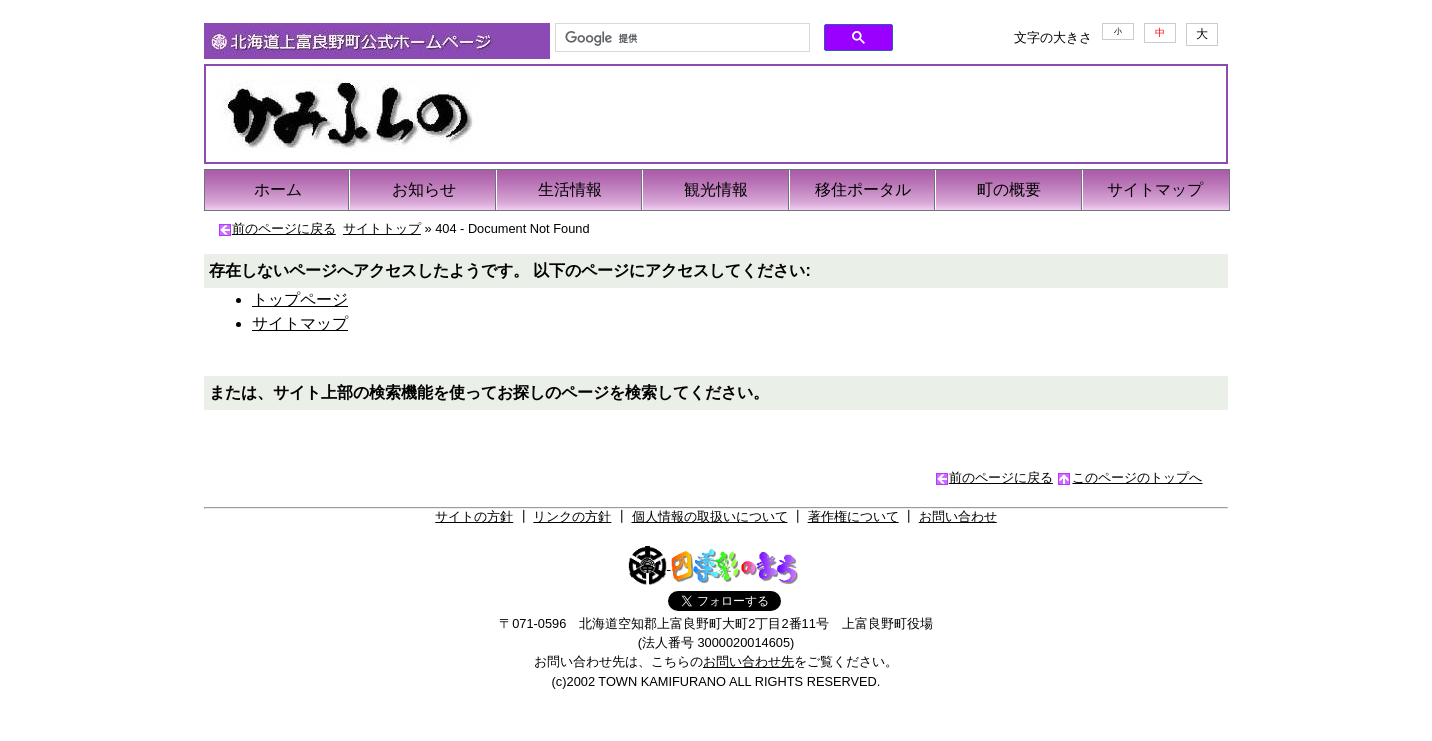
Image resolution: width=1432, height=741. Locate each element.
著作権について (853, 516)
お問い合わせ (958, 516)
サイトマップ (1155, 189)
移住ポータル (863, 189)
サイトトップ (382, 228)
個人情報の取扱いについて (710, 516)
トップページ (300, 299)
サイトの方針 (474, 516)
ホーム (278, 189)
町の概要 (1009, 189)
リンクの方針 (572, 516)
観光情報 (716, 189)
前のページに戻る (284, 228)
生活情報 (570, 189)
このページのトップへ (1137, 477)
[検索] (680, 38)
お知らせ (424, 189)
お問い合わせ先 (748, 661)
